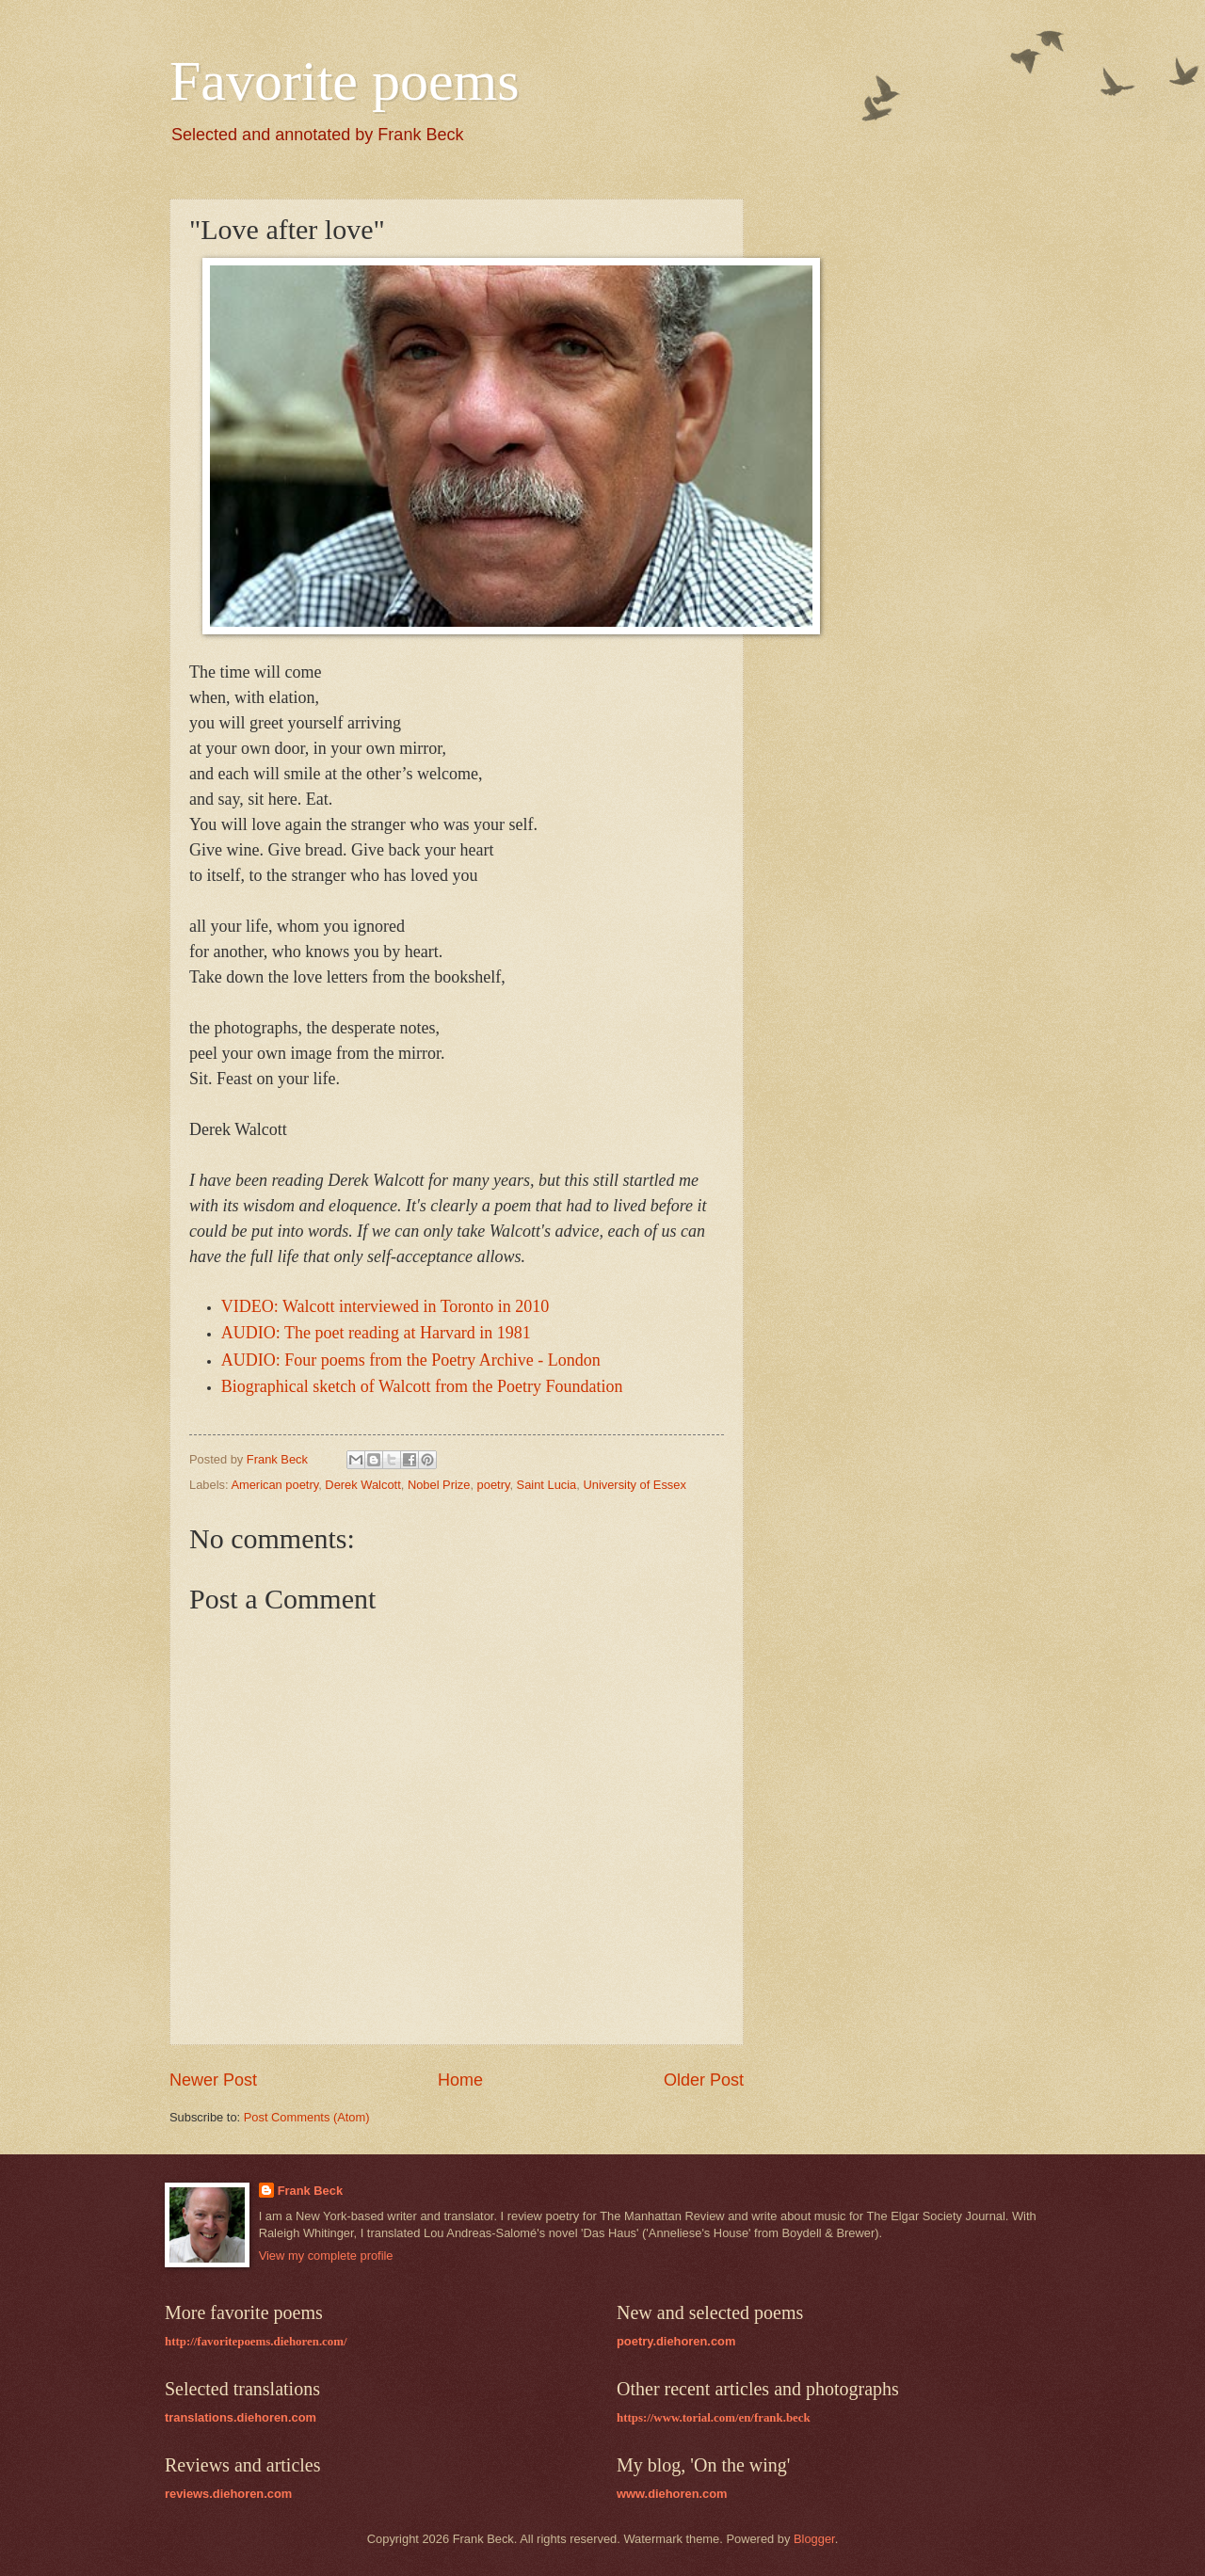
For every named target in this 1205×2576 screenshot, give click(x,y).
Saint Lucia (547, 1485)
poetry (493, 1485)
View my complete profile (326, 2255)
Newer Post (213, 2080)
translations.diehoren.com (240, 2417)
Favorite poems (344, 81)
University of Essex (634, 1485)
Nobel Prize (439, 1485)
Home (460, 2080)
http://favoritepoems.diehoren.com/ (256, 2341)
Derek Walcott (362, 1485)
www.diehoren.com (672, 2494)
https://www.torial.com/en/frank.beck (714, 2417)
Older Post (704, 2080)
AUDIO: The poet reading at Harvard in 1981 (376, 1332)
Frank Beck (310, 2191)
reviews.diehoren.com (228, 2494)
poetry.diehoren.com (676, 2341)
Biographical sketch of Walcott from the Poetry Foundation (422, 1386)
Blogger (814, 2539)
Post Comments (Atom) (307, 2117)
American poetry (274, 1485)
